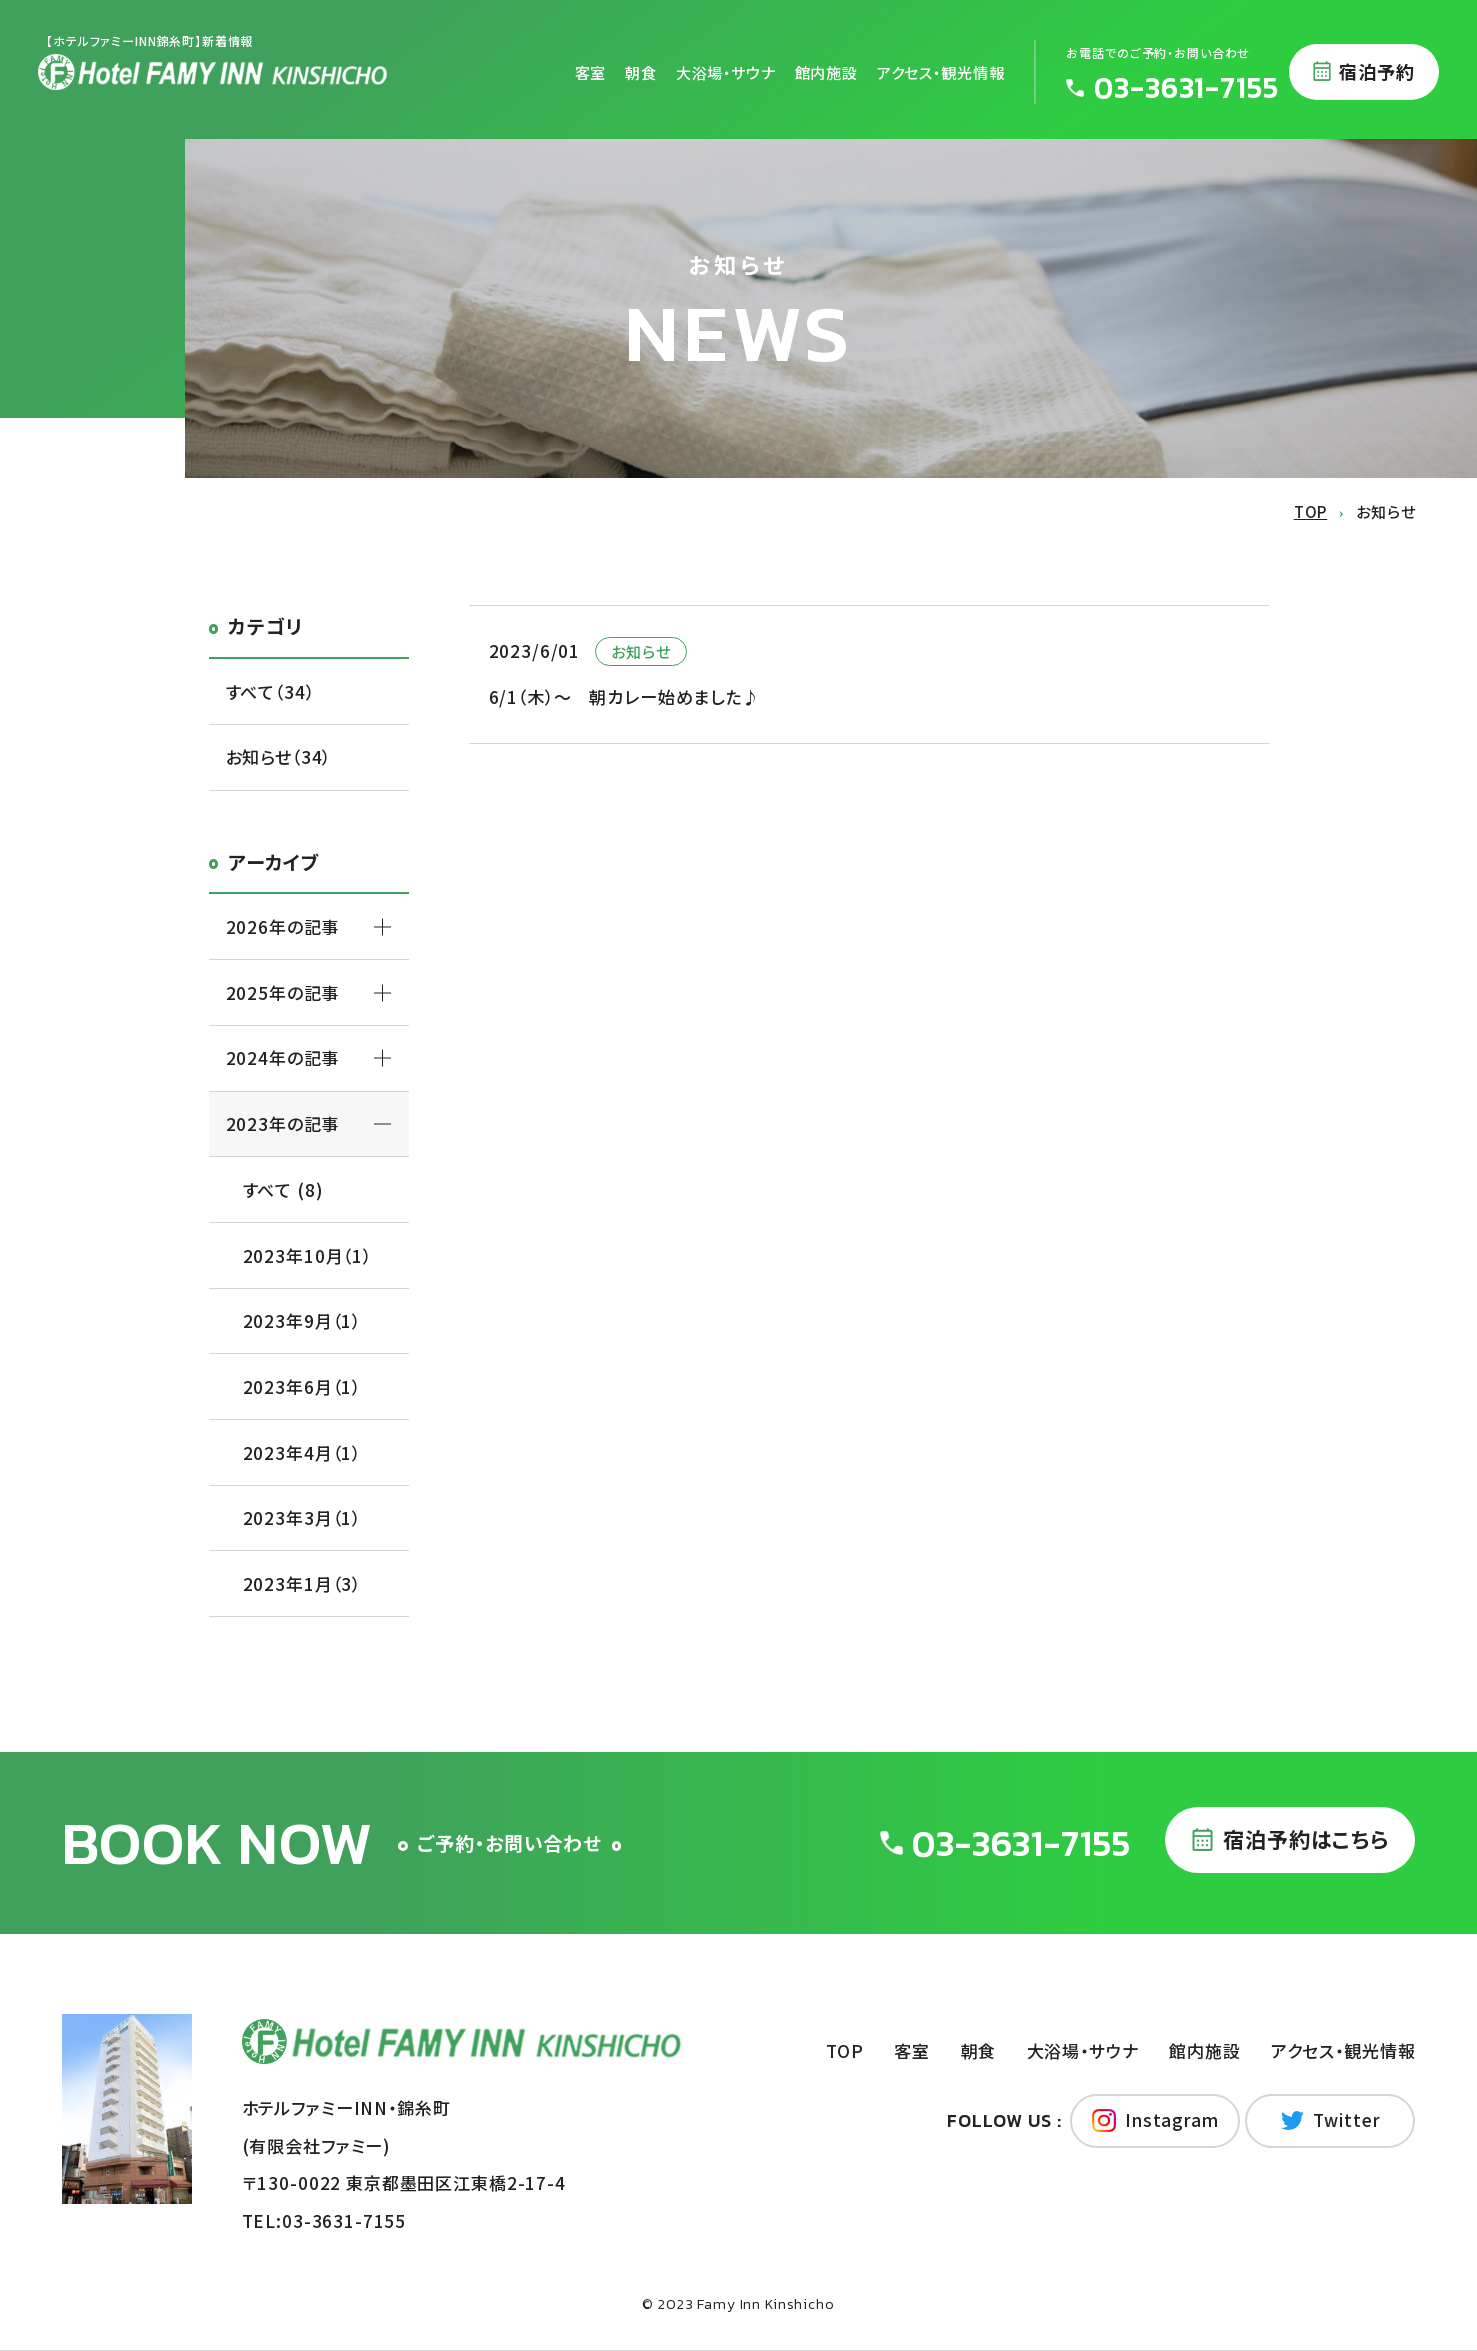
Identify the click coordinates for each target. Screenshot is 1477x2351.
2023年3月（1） (302, 1517)
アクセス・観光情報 (941, 71)
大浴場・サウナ (726, 71)
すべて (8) (283, 1189)
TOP (845, 2050)
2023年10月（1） (307, 1255)
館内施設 (826, 71)
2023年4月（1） (302, 1452)
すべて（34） (270, 691)
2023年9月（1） (302, 1320)
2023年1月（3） (302, 1583)
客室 (591, 71)
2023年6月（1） (302, 1386)
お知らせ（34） (279, 756)
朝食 (641, 71)
